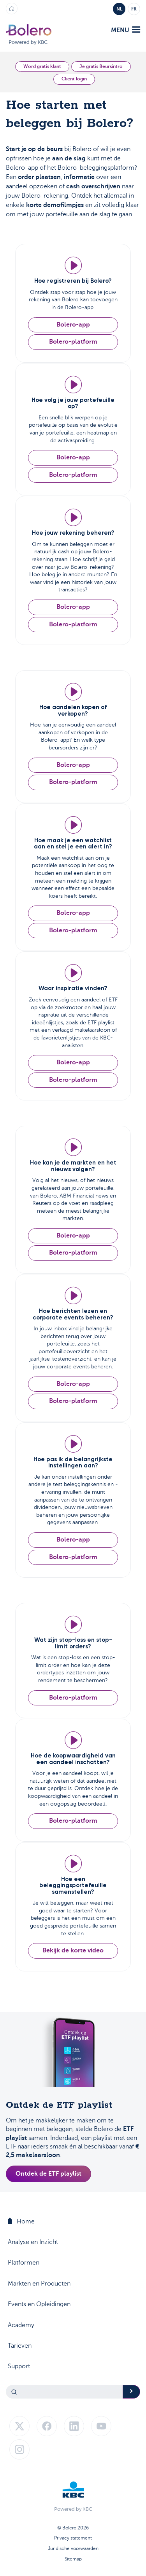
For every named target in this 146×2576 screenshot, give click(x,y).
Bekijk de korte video (73, 1950)
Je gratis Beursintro (101, 66)
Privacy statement (73, 2538)
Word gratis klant (42, 66)
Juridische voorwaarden (73, 2548)
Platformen (23, 2262)
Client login (74, 79)
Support (19, 2366)
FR (134, 9)
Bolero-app (73, 324)
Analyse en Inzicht (33, 2242)
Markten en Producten (39, 2283)
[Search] (64, 2392)
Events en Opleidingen (39, 2304)
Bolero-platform (73, 341)
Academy (21, 2325)
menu (125, 30)
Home (21, 2221)
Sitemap (73, 2559)
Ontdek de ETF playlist (48, 2173)
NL (119, 9)
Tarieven (20, 2345)
